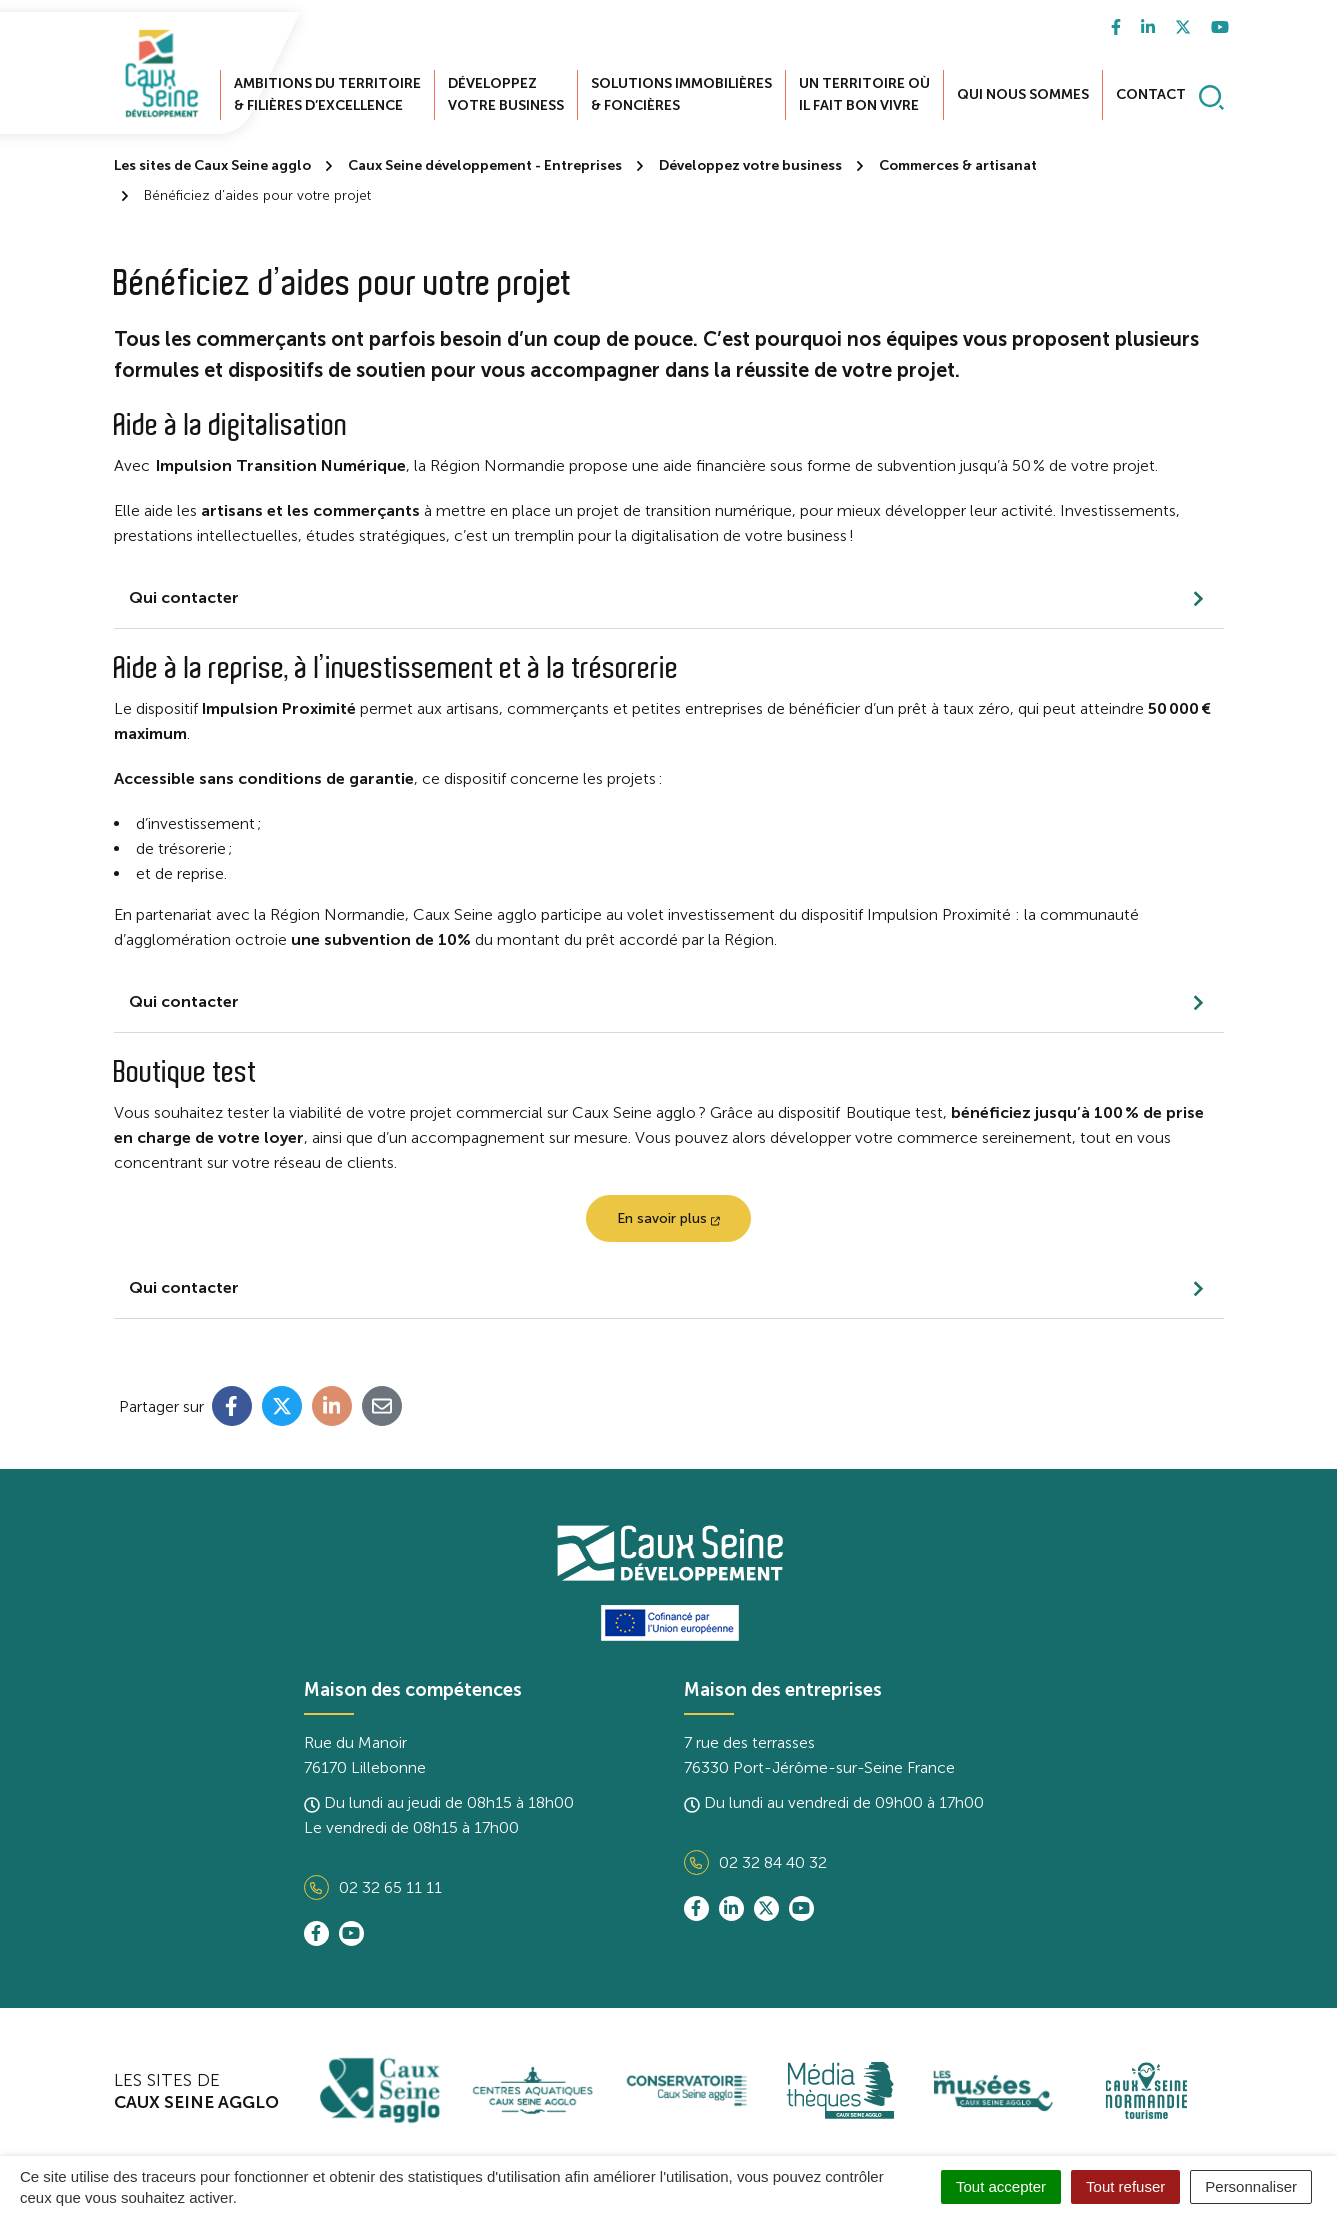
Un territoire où (864, 88)
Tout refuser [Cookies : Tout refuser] (1125, 2186)
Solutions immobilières (681, 88)
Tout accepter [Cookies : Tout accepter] (1001, 2186)
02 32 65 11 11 (373, 1874)
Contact (1151, 88)
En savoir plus (668, 1205)
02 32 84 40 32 (755, 1849)
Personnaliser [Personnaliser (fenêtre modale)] (1251, 2186)
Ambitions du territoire (327, 88)
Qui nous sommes (1023, 88)
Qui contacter (184, 584)
